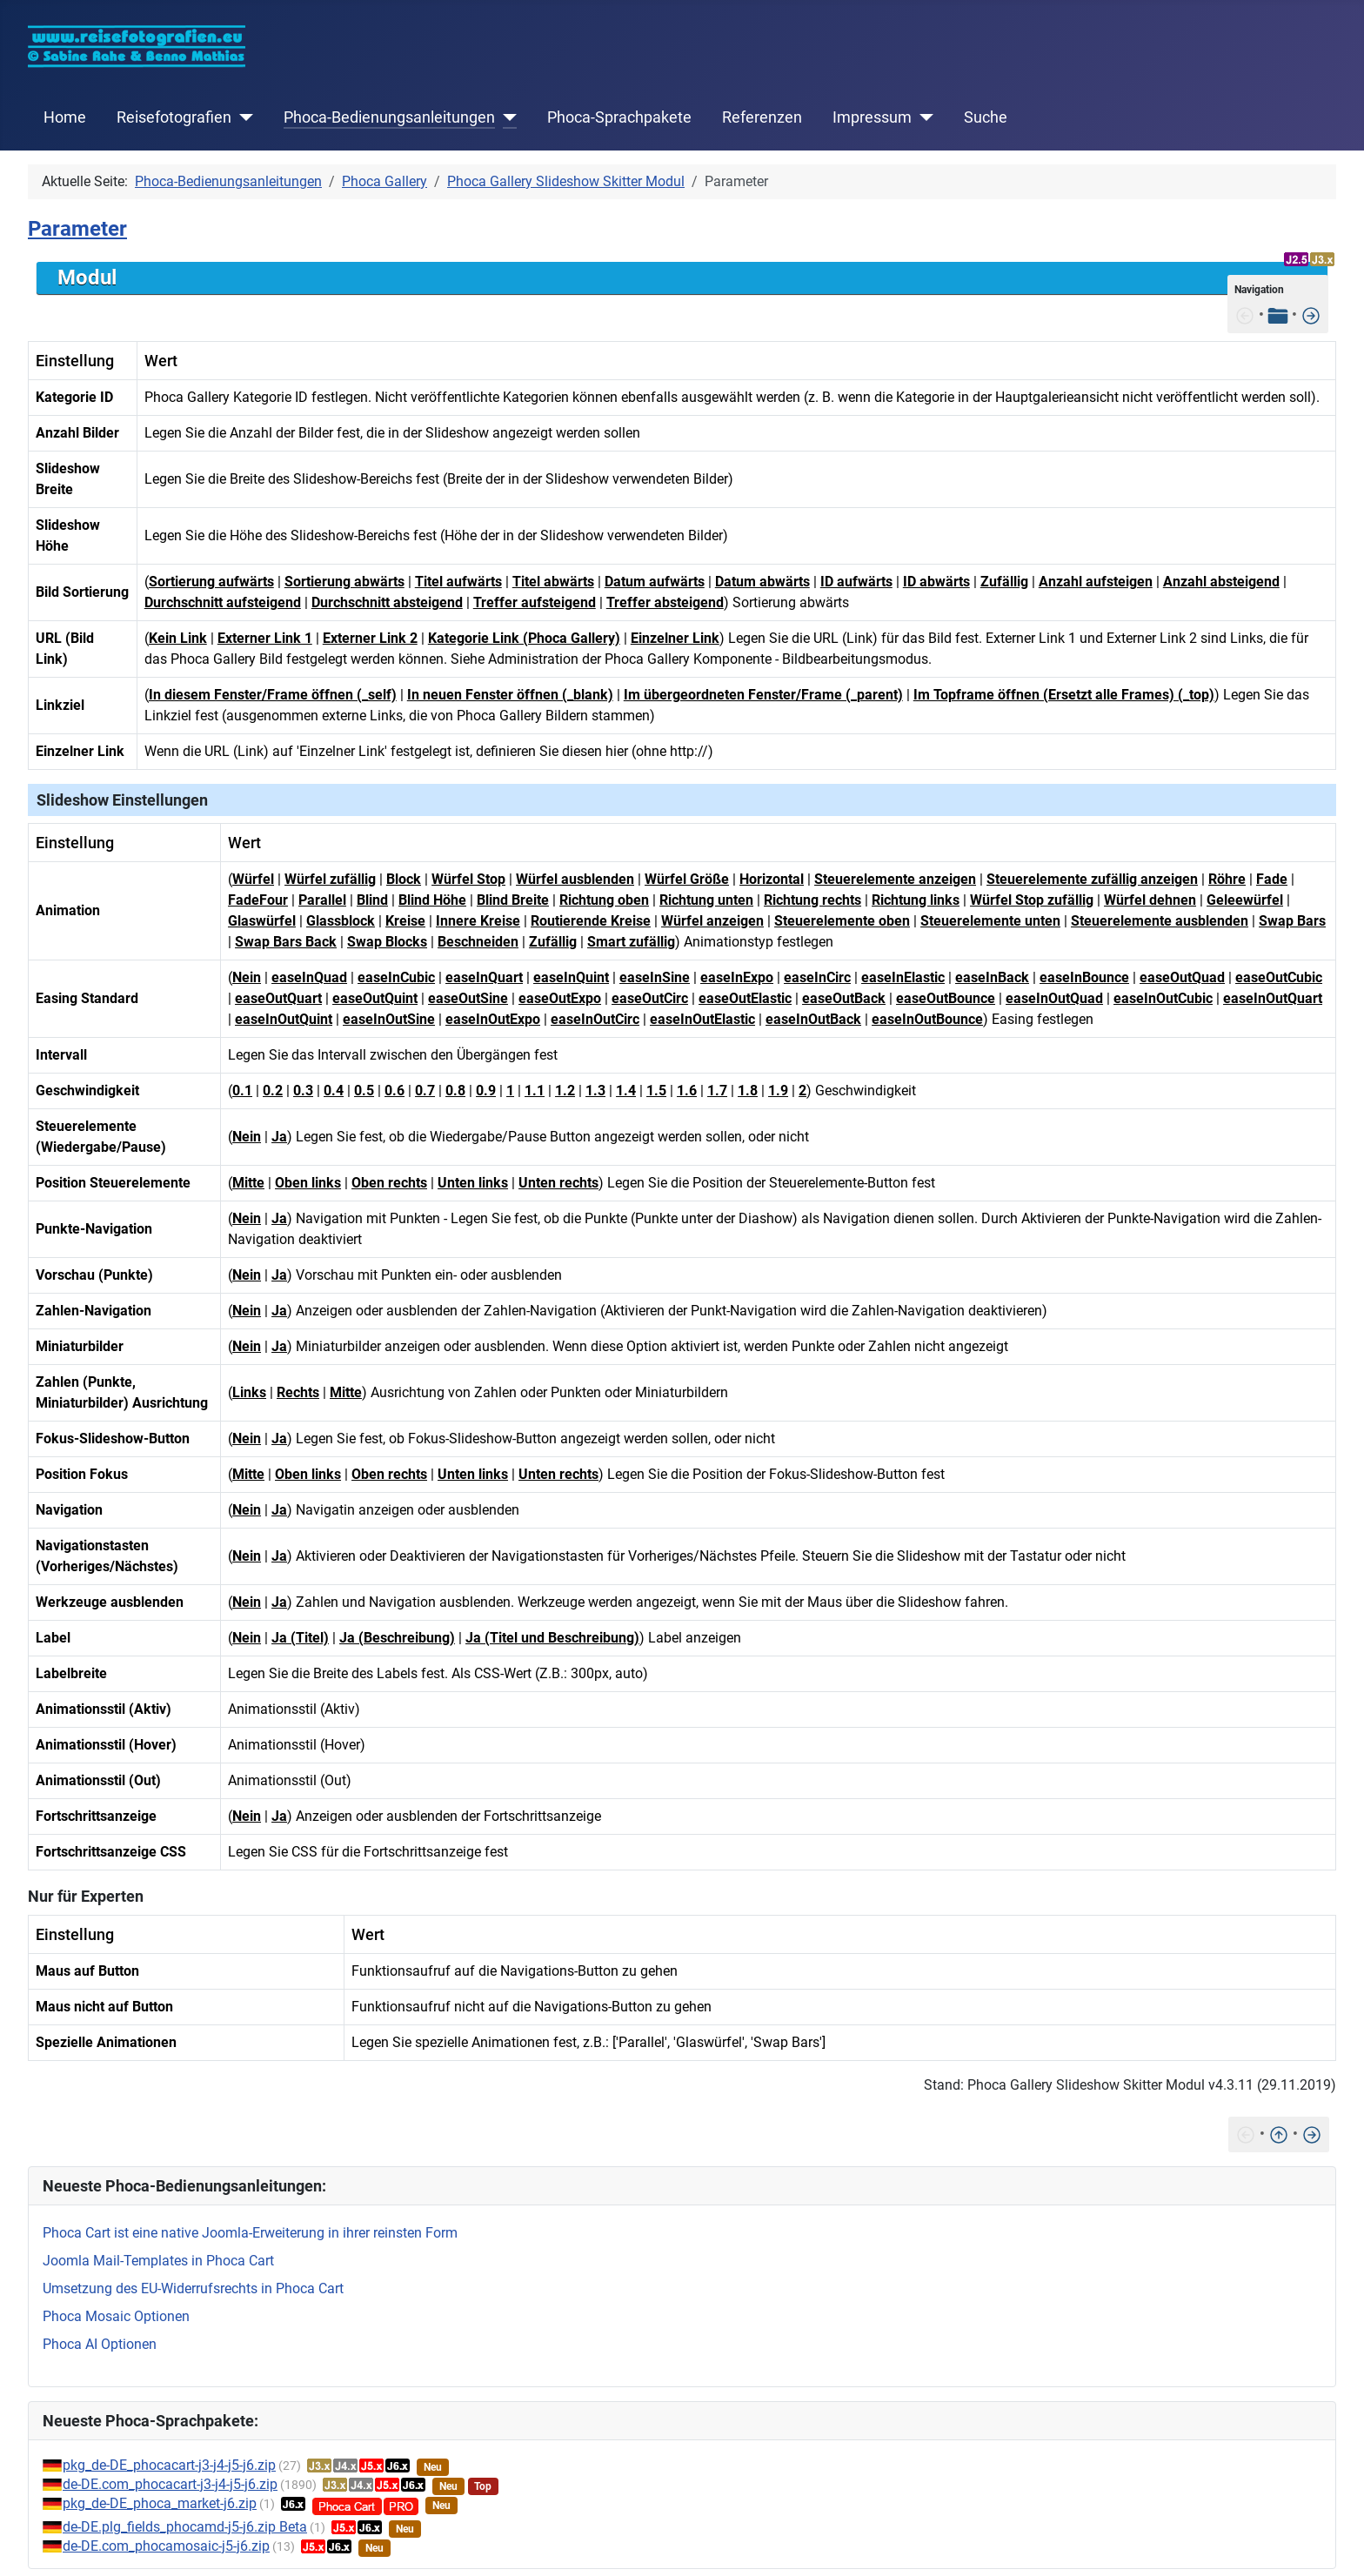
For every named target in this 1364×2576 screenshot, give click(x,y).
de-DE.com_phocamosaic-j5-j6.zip (166, 2546)
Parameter (77, 229)
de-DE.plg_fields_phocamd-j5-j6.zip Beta (185, 2527)
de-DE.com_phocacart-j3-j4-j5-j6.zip (170, 2484)
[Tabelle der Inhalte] (1277, 314)
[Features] (1310, 314)
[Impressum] (922, 117)
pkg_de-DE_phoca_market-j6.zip (160, 2503)
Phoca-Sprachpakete (619, 117)
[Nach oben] (1278, 2133)
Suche (985, 117)
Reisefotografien (174, 117)
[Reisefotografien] (242, 117)
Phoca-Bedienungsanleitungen (389, 117)
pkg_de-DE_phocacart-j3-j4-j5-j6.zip (169, 2465)
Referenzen (762, 117)
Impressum (872, 117)
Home (64, 117)
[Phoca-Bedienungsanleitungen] (506, 117)
